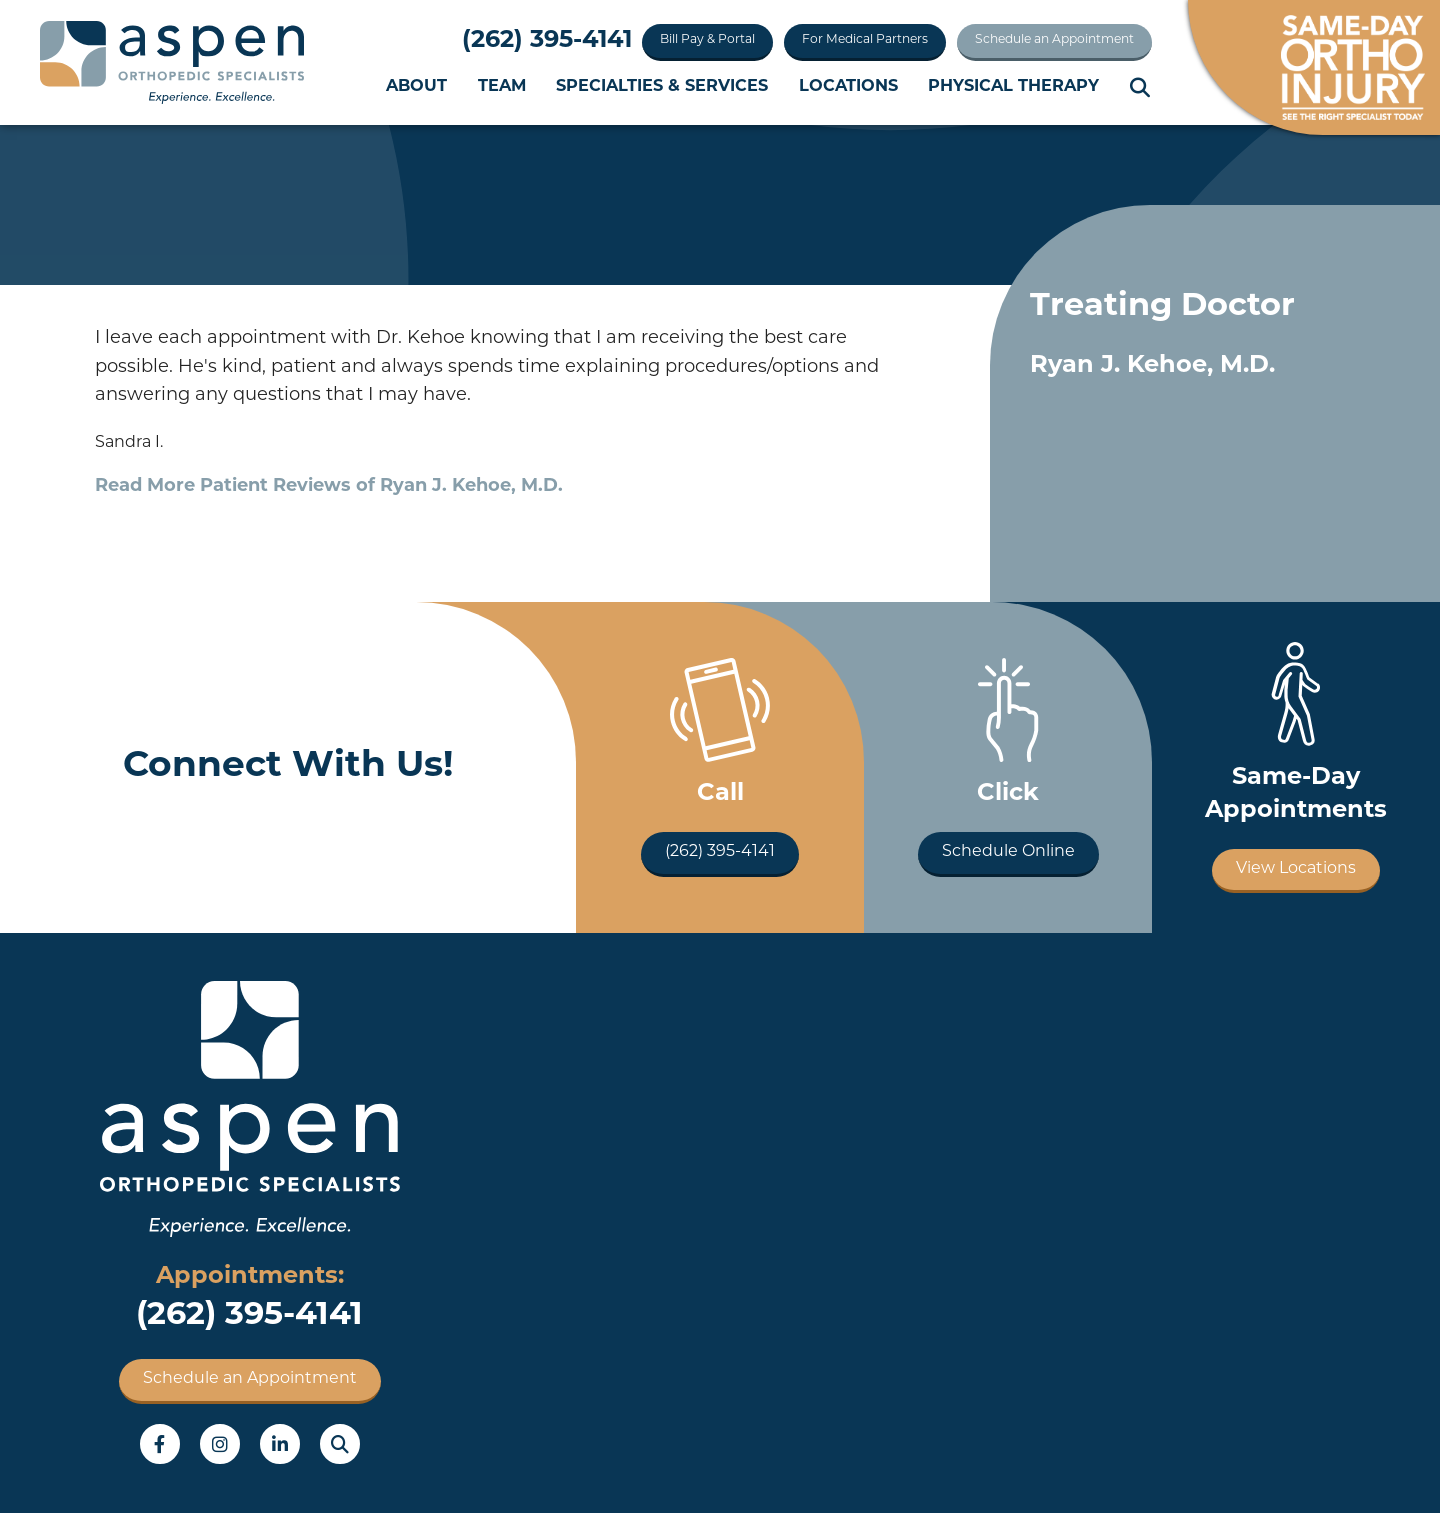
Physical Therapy (1013, 87)
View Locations (1296, 869)
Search (1141, 88)
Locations (848, 87)
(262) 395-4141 (547, 41)
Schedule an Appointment (1054, 40)
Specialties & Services (662, 87)
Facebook (160, 1444)
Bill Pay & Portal (707, 40)
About (416, 87)
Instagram (220, 1444)
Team (502, 87)
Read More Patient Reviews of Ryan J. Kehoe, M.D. (329, 486)
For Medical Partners (865, 40)
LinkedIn (280, 1444)
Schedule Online (1008, 852)
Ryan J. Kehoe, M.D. (1152, 366)
